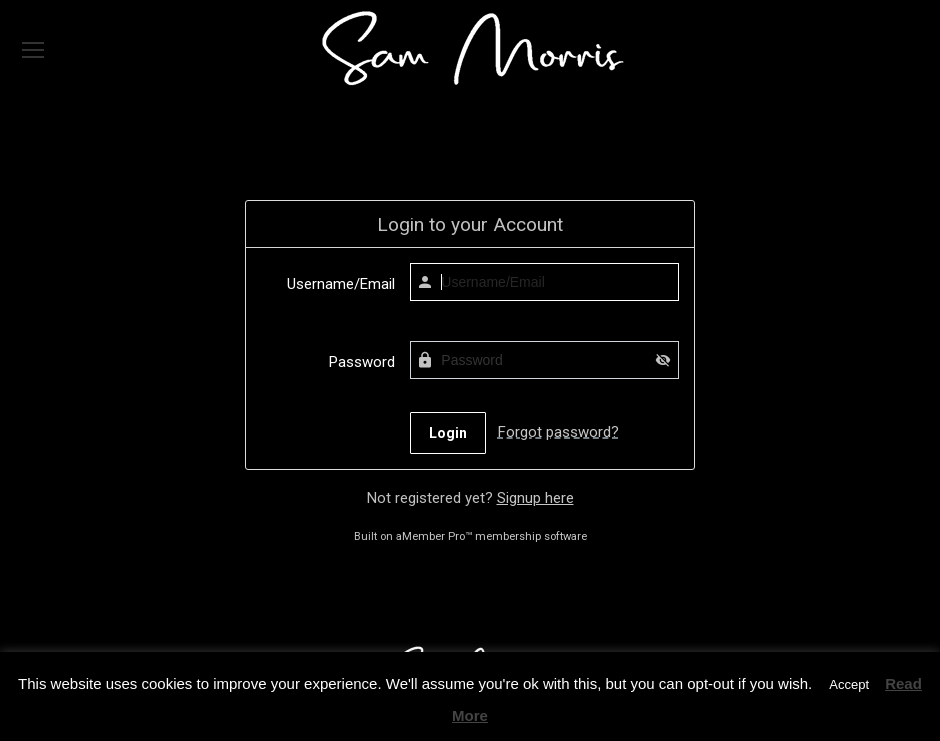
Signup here (535, 498)
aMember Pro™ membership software (491, 536)
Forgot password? (558, 432)
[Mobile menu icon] (33, 50)
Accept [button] (849, 684)
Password (362, 362)
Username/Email (341, 284)
